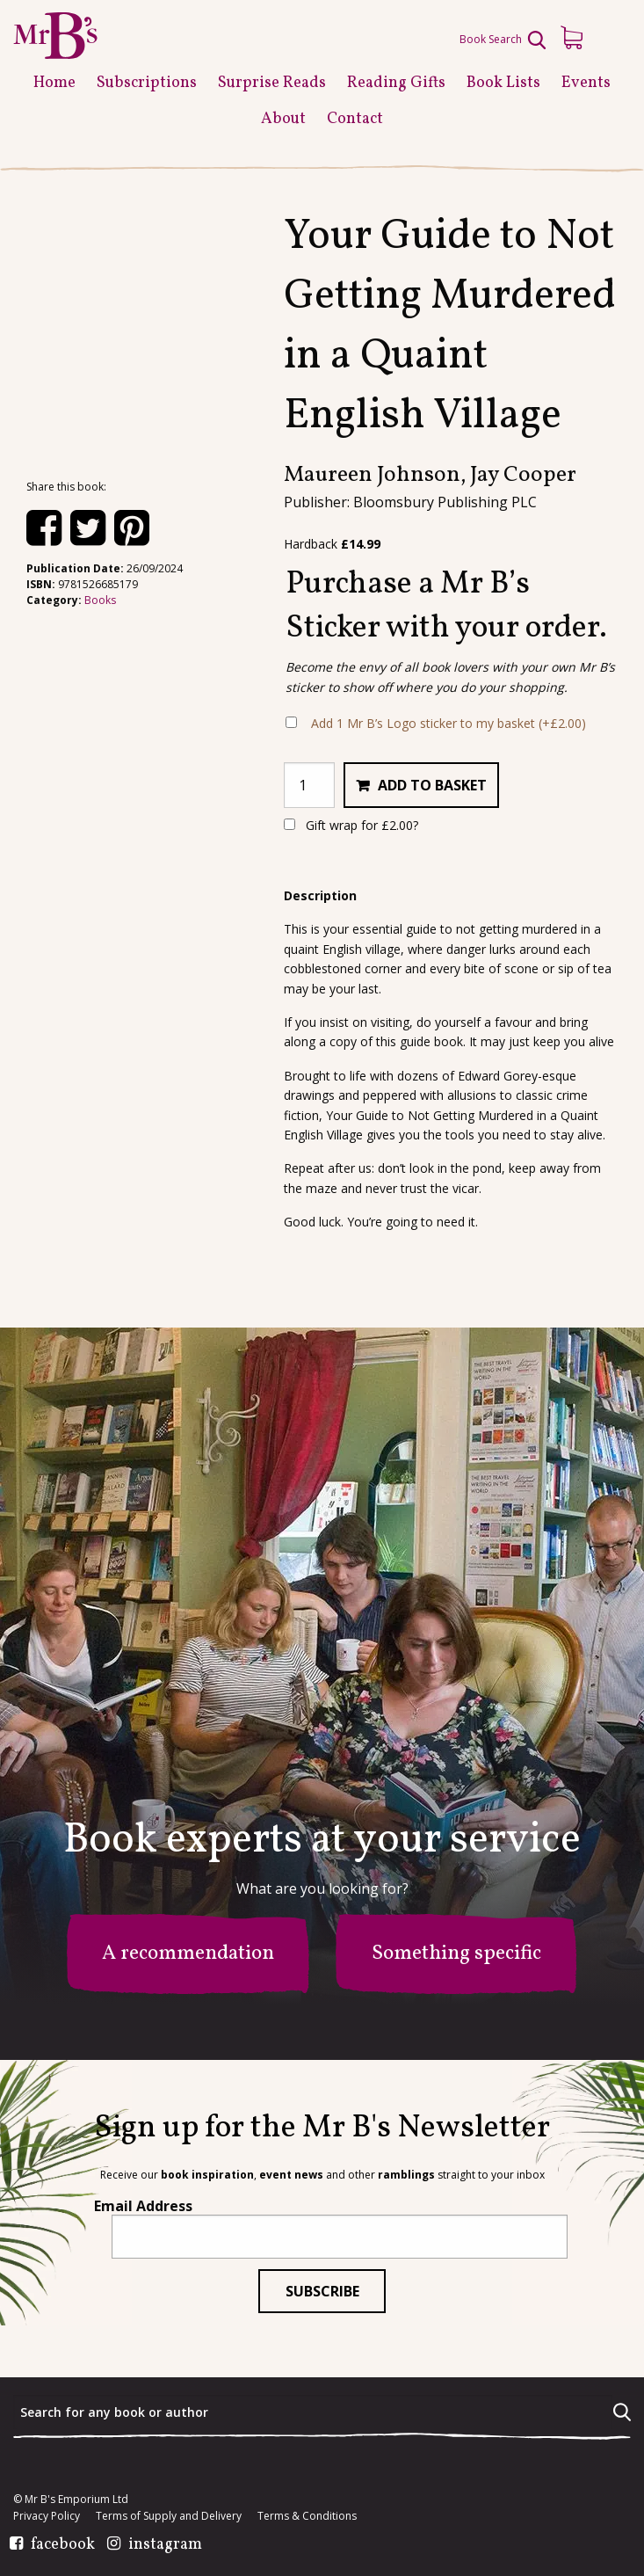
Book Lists (503, 83)
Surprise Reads (272, 83)
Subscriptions (147, 83)
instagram (165, 2545)
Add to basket (432, 785)
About (283, 119)
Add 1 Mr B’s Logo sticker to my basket (448, 723)
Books (100, 600)
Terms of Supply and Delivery (169, 2516)
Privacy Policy (46, 2516)
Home (54, 83)
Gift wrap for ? (351, 825)
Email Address (143, 2206)
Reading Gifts (396, 83)
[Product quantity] (309, 785)
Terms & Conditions (307, 2516)
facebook (63, 2545)
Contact (355, 119)
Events (586, 83)
